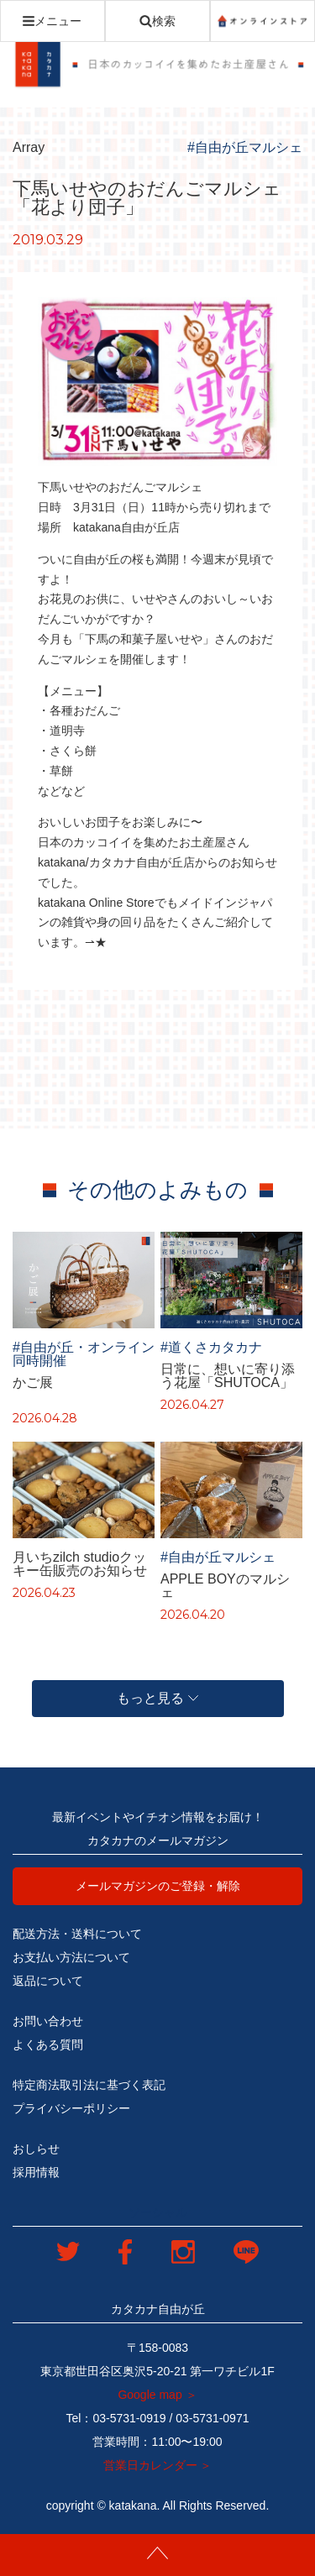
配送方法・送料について (77, 1933)
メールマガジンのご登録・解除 (158, 1886)
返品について (48, 1980)
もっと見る (157, 1698)
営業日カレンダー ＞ (158, 2465)
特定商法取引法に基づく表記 (89, 2085)
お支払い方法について (71, 1957)
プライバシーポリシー (71, 2108)
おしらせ (36, 2148)
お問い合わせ (48, 2021)
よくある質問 (48, 2044)
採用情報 (36, 2172)
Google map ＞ (157, 2394)
